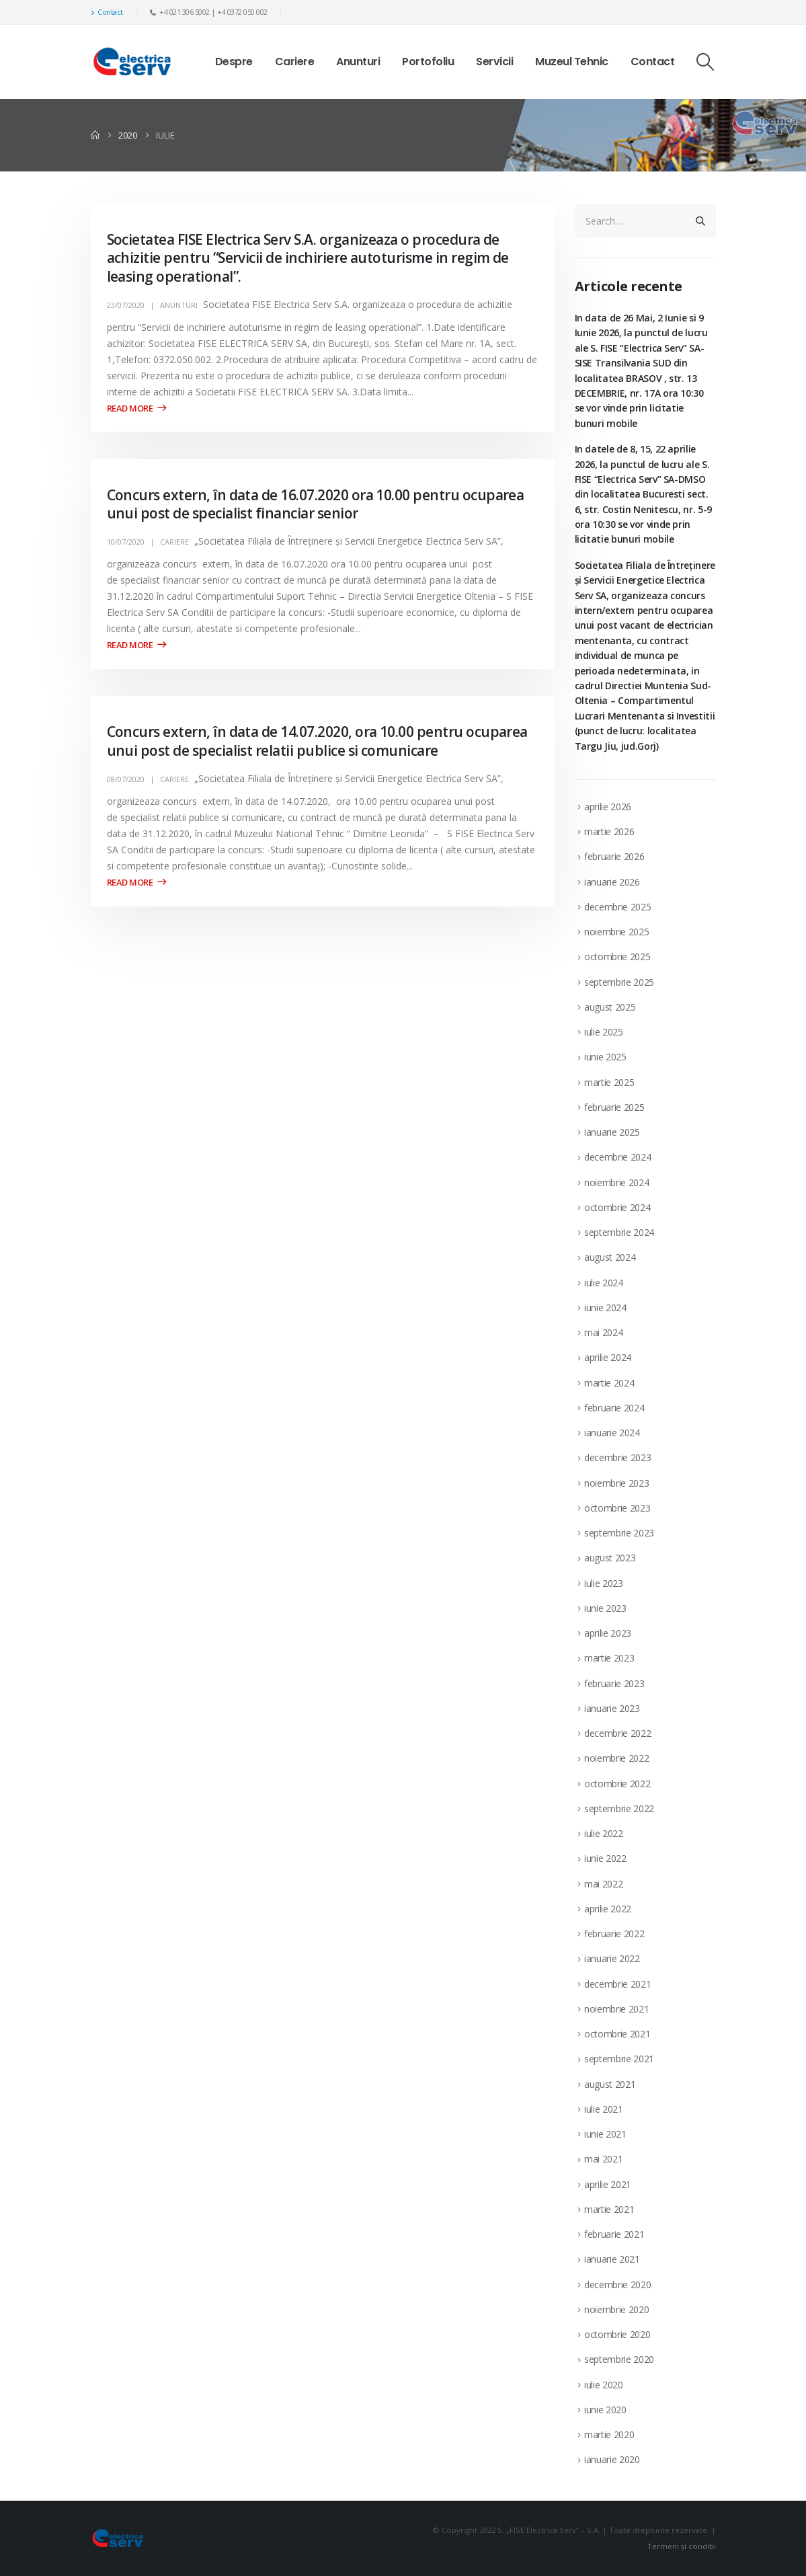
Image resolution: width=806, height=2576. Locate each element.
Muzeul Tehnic (571, 61)
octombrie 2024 (617, 1207)
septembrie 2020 (619, 2359)
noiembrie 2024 (616, 1182)
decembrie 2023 (617, 1457)
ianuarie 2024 (611, 1432)
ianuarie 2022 (611, 1958)
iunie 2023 (605, 1608)
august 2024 (609, 1257)
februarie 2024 (614, 1407)
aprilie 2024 (607, 1357)
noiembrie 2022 (616, 1758)
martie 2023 (609, 1657)
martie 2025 (609, 1082)
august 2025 (609, 1007)
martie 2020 (609, 2434)
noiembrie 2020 (616, 2309)
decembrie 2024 (617, 1156)
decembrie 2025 (617, 906)
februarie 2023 (614, 1683)
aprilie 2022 (607, 1908)
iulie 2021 (603, 2109)
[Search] (700, 220)
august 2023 (609, 1557)
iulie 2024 (603, 1282)
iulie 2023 (603, 1583)
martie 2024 (609, 1382)
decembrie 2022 (617, 1733)
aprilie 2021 (607, 2184)
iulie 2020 (603, 2384)
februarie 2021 (614, 2234)
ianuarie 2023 (611, 1708)
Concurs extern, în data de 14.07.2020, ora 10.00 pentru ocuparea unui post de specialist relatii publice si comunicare (317, 740)
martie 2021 (609, 2209)
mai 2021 (603, 2158)
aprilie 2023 (607, 1633)
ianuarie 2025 (611, 1132)
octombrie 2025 (617, 956)
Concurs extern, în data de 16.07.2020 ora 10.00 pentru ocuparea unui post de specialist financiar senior (315, 503)
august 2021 (609, 2084)
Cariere (295, 61)
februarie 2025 (614, 1107)
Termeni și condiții (681, 2546)
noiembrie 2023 (616, 1483)
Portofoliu (428, 61)
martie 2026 (609, 831)
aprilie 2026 (607, 806)
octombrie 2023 (617, 1507)
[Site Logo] (132, 61)
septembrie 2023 (619, 1532)
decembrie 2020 (617, 2284)
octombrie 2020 (617, 2334)
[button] (704, 62)
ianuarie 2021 (611, 2259)
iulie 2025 (603, 1031)
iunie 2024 (605, 1307)
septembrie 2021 (619, 2058)
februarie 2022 (614, 1933)
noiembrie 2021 (616, 2008)
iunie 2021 (605, 2134)
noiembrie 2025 (616, 931)
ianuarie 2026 (611, 881)
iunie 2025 (605, 1056)
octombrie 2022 (617, 1783)
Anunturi (358, 61)
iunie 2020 (605, 2409)
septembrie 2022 (619, 1808)
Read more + (136, 408)
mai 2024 (603, 1332)
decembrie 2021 (617, 1984)
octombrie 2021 (617, 2033)
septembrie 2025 (619, 982)
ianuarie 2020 (611, 2459)
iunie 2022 (605, 1858)
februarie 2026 (614, 856)
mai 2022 (603, 1883)
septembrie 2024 (619, 1232)
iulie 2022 (603, 1833)
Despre (234, 61)
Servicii (494, 61)
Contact (107, 12)
